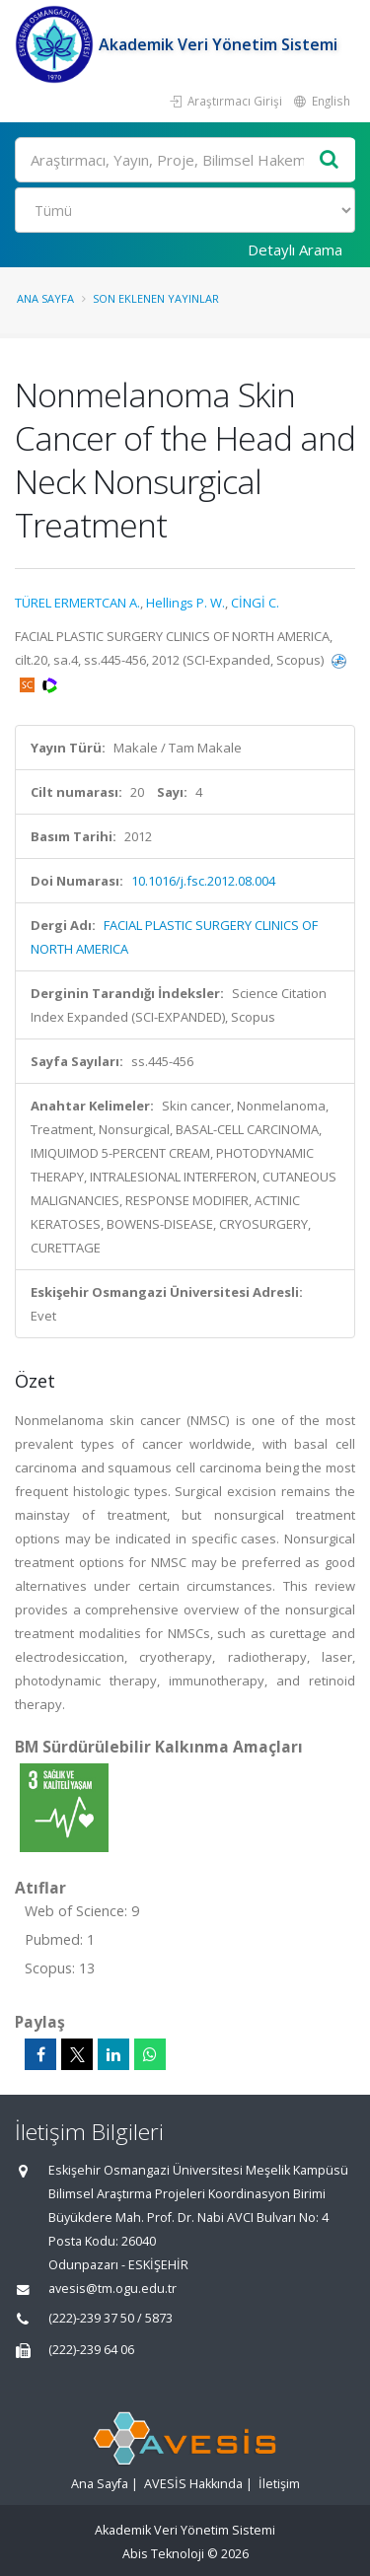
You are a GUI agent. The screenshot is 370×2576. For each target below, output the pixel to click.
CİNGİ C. (255, 602)
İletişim (279, 2483)
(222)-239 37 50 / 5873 (110, 2318)
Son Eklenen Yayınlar (156, 298)
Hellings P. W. (185, 602)
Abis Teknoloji (163, 2553)
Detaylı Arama (295, 249)
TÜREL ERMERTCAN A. (77, 602)
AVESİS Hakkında (193, 2483)
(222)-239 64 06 (91, 2349)
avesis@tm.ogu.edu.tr (112, 2288)
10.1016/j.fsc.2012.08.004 (203, 881)
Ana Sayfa (45, 298)
